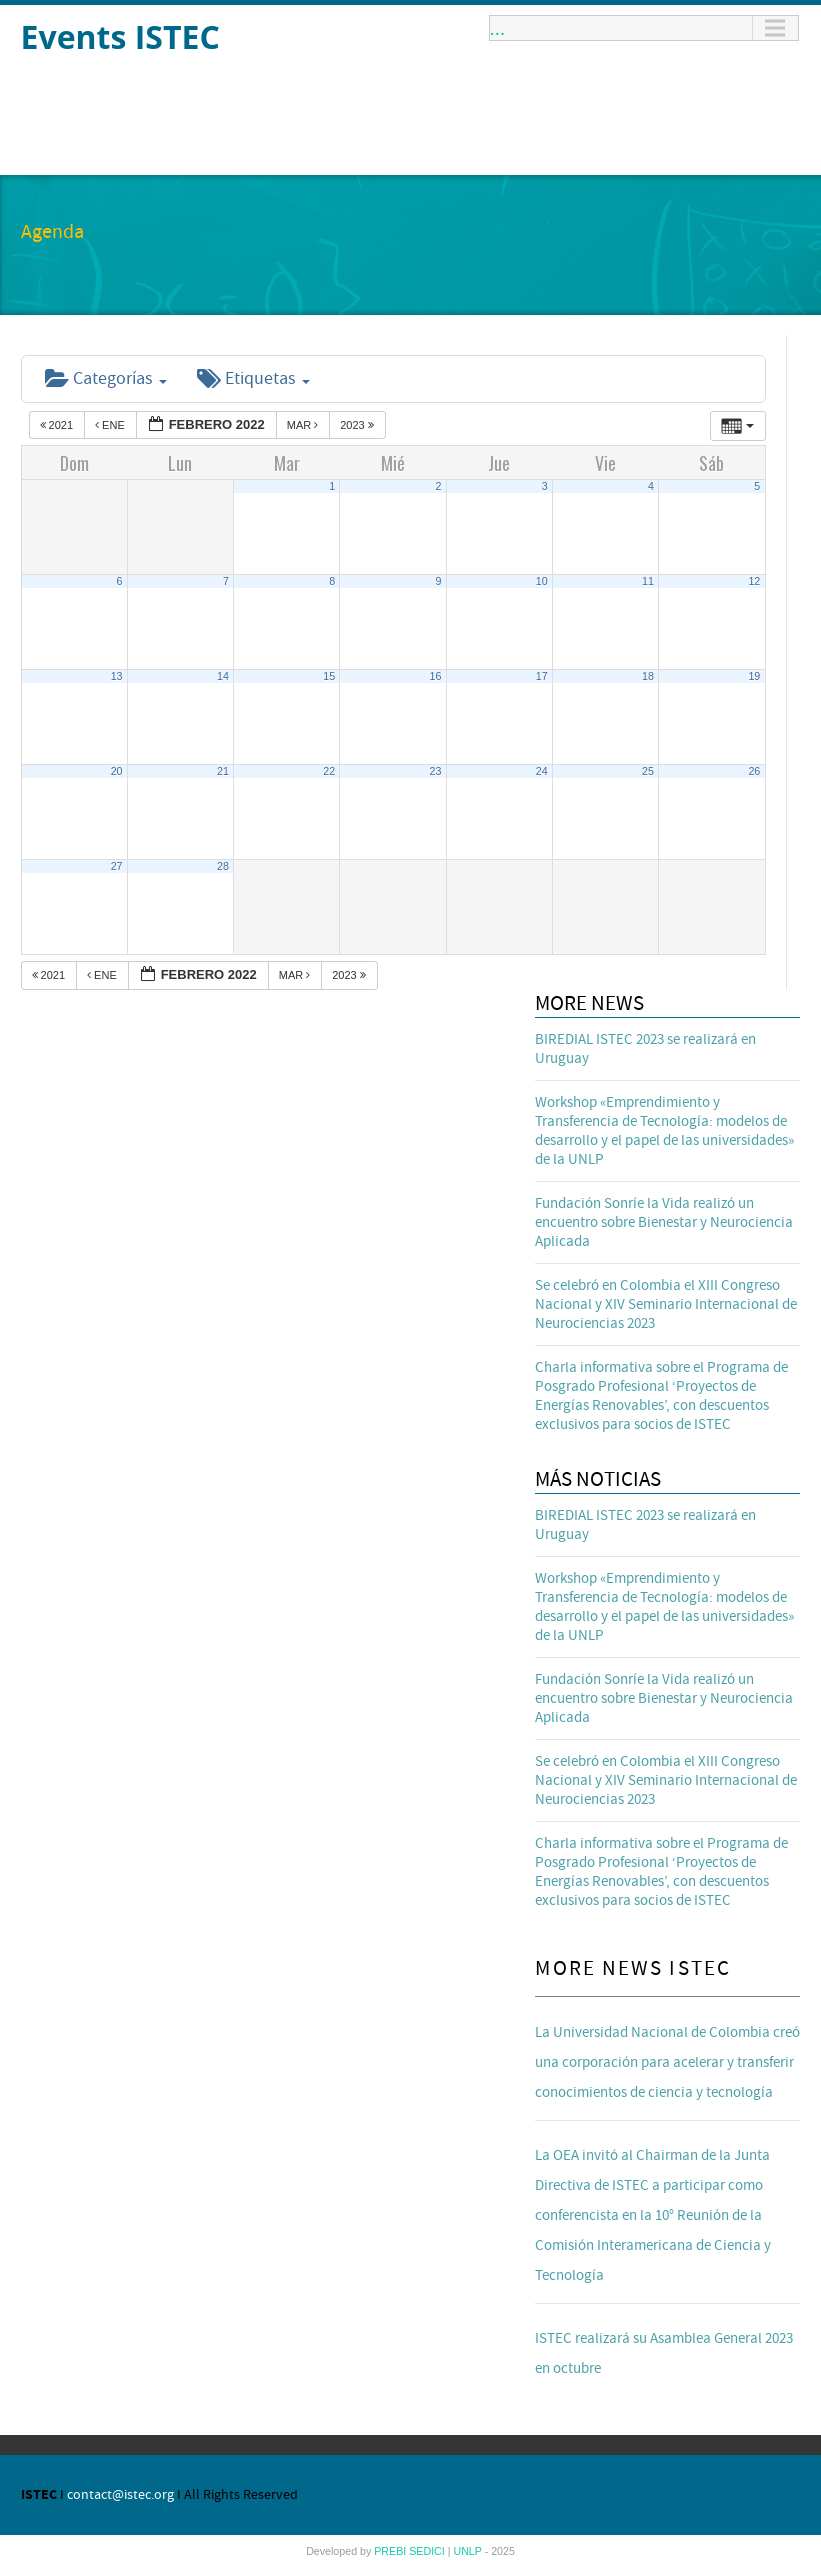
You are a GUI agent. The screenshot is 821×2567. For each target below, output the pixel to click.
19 (754, 676)
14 (223, 676)
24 (542, 771)
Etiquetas (253, 378)
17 (542, 676)
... (498, 28)
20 (117, 771)
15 (329, 676)
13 (117, 676)
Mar (304, 425)
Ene (111, 425)
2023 (358, 425)
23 (436, 771)
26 (754, 771)
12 (754, 581)
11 (648, 581)
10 (542, 581)
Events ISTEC (120, 36)
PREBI (391, 2551)
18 (648, 676)
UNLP (468, 2551)
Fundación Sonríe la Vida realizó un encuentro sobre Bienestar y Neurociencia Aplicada (664, 1222)
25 (648, 771)
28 (223, 866)
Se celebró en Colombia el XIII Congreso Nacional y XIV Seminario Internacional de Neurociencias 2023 (666, 1304)
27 (117, 866)
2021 (58, 425)
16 (436, 676)
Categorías (106, 378)
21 (223, 771)
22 (329, 771)
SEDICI (428, 2551)
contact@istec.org (120, 2495)
